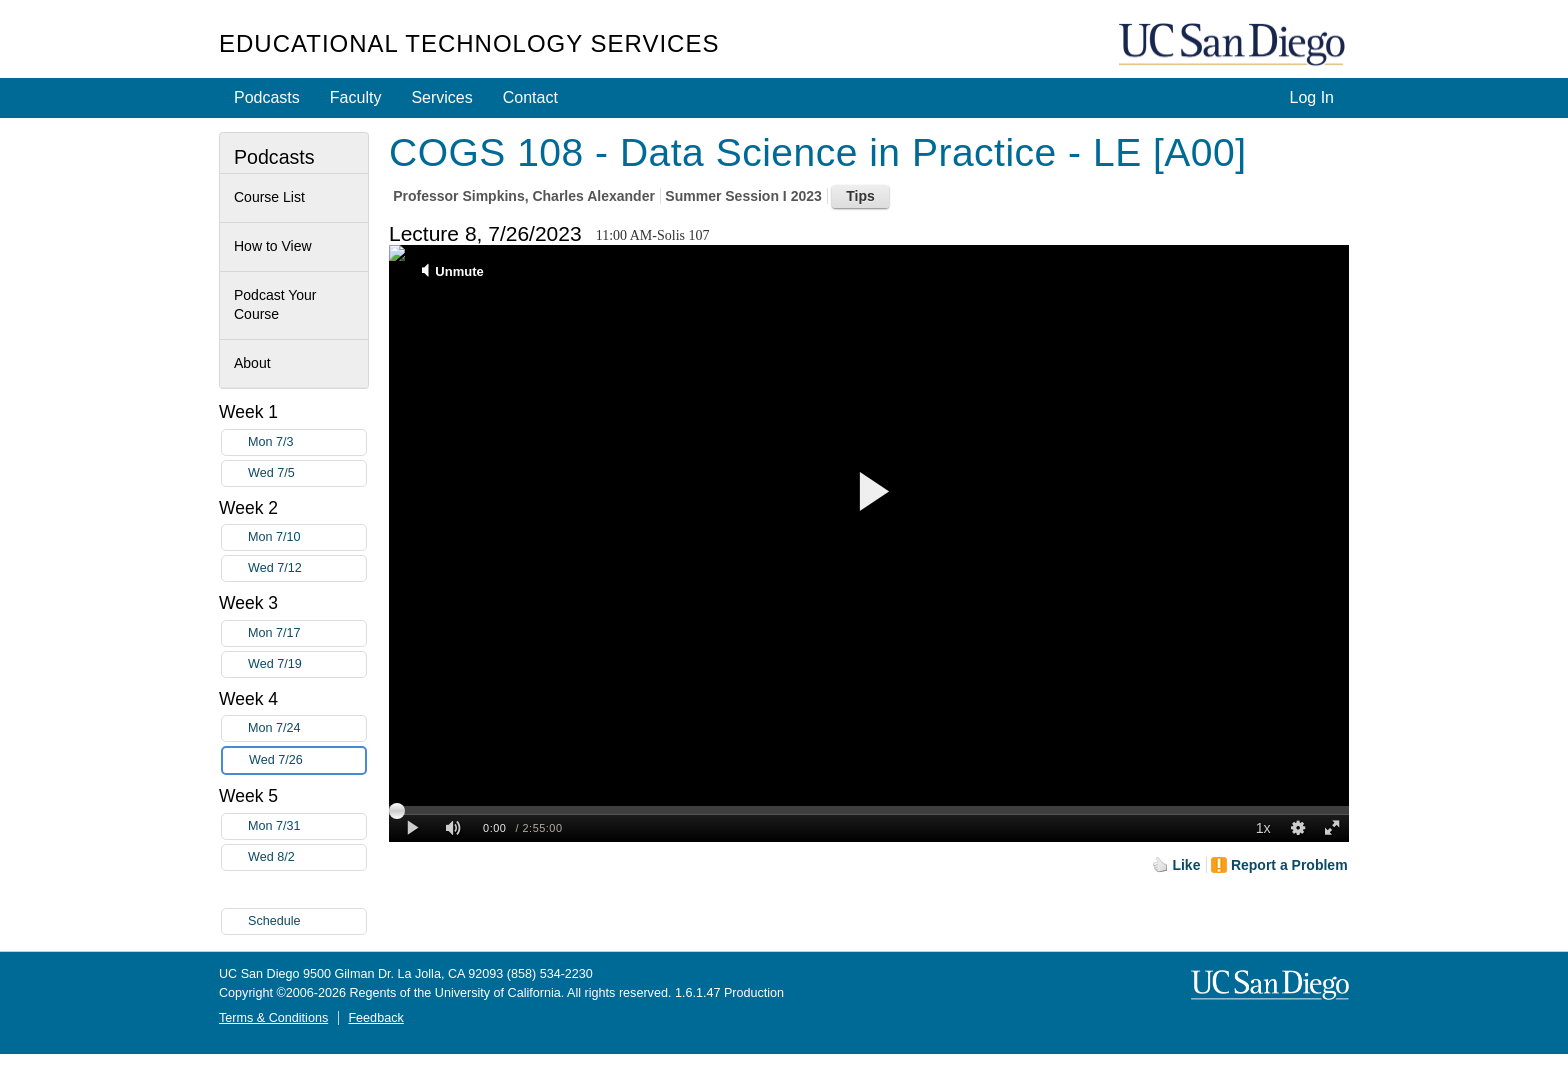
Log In (1312, 97)
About (252, 363)
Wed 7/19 (307, 664)
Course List (269, 197)
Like (1186, 865)
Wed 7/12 (307, 568)
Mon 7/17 (307, 633)
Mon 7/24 (307, 728)
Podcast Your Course (275, 305)
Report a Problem (1289, 865)
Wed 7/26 (307, 760)
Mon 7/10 (307, 537)
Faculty (356, 97)
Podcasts (267, 97)
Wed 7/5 (307, 473)
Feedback (375, 1018)
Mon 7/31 (307, 826)
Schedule (274, 921)
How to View (273, 246)
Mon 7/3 (307, 442)
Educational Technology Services (469, 43)
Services (441, 97)
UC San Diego (1234, 45)
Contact (530, 97)
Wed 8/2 (307, 857)
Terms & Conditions (273, 1018)
